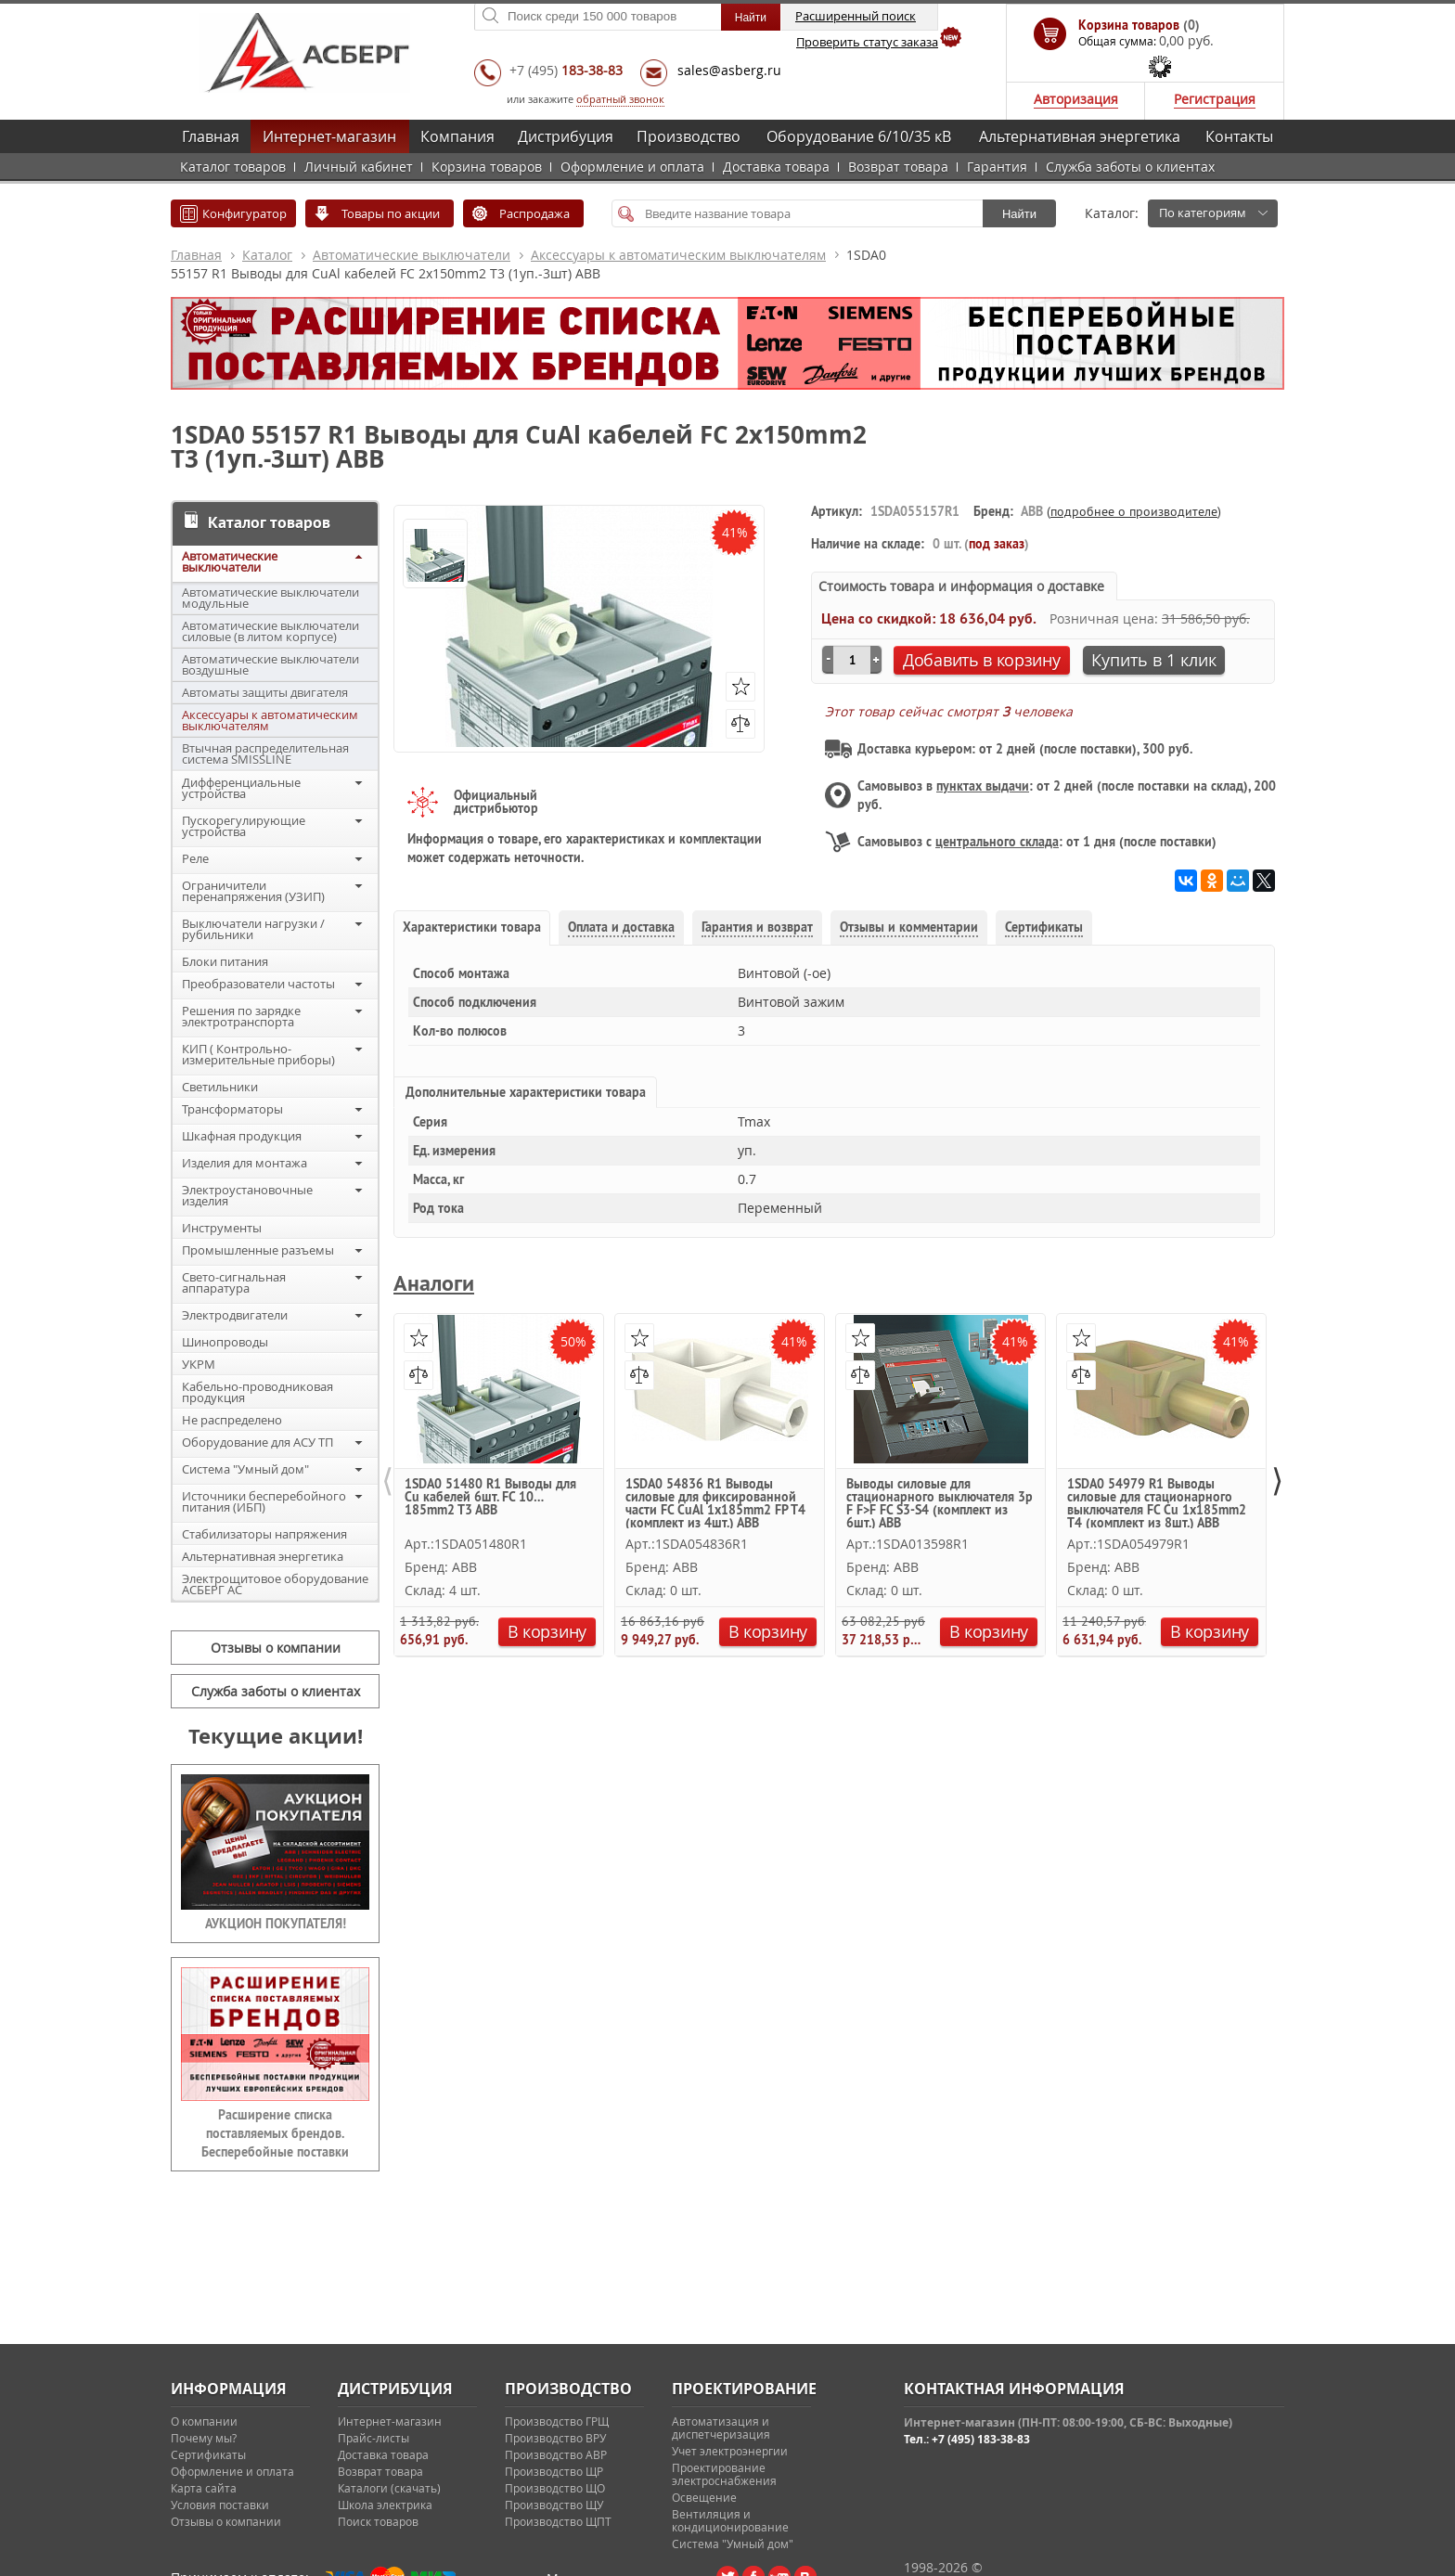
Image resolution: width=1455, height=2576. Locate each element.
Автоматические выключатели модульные (270, 598)
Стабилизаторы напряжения (264, 1534)
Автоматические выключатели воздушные (270, 664)
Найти (1019, 214)
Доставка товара (776, 166)
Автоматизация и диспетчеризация (721, 2427)
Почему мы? (204, 2437)
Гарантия (997, 166)
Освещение (704, 2497)
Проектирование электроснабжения (724, 2474)
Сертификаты (208, 2454)
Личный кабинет (358, 166)
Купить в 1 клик (1154, 660)
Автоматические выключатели (411, 255)
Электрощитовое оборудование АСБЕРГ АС (275, 1584)
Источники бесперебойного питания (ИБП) (264, 1501)
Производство (688, 136)
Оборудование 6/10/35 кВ (858, 136)
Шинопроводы (225, 1341)
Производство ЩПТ (558, 2521)
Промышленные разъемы (258, 1250)
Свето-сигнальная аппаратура (234, 1282)
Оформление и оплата (632, 166)
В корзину (547, 1631)
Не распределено (232, 1419)
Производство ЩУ (554, 2504)
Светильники (220, 1086)
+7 (566, 70)
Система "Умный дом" (245, 1469)
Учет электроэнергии (730, 2450)
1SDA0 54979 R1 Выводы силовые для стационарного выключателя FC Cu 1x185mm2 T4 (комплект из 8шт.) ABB (1156, 1502)
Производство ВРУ (555, 2437)
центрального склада (997, 841)
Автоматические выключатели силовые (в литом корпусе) (270, 631)
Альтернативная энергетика (1079, 136)
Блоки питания (225, 961)
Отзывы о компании (276, 1647)
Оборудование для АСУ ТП (257, 1442)
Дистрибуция (565, 136)
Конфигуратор (244, 213)
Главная (210, 136)
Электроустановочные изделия (247, 1195)
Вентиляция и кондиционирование (730, 2520)
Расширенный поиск (855, 15)
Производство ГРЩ (557, 2421)
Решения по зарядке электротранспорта (241, 1016)
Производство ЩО (555, 2487)
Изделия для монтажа (244, 1162)
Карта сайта (204, 2487)
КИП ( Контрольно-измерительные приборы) (258, 1054)
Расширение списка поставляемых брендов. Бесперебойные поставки (275, 2133)
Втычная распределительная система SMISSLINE (265, 753)
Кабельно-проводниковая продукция (257, 1392)
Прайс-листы (373, 2437)
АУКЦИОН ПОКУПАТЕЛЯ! (275, 1923)
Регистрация (1214, 99)
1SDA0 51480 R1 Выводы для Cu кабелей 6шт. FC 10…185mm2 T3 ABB (490, 1497)
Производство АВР (556, 2454)
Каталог (267, 255)
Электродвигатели (235, 1315)
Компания (457, 136)
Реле (195, 858)
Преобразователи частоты (258, 983)
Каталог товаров (233, 166)
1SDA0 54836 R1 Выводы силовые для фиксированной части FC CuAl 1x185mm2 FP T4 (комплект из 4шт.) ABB (715, 1502)
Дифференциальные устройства (241, 788)
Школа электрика (385, 2504)
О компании (204, 2421)
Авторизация (1076, 99)
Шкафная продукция (242, 1135)
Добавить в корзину (982, 660)
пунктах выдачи (982, 786)
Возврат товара (898, 166)
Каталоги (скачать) (389, 2487)
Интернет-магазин (329, 136)
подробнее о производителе (1133, 511)
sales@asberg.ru (729, 70)
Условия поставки (220, 2504)
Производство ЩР (554, 2471)
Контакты (1239, 136)
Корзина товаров (486, 166)
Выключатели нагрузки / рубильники (253, 929)
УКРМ (198, 1364)
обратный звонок (620, 99)
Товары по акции (390, 213)
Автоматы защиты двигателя (265, 692)
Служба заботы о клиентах (1130, 166)
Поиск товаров (378, 2521)
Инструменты (222, 1227)
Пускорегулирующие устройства (243, 826)
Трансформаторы (232, 1109)
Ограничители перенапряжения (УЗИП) (253, 891)
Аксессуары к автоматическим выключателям (678, 255)
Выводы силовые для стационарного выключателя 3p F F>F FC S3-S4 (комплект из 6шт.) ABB (939, 1502)
